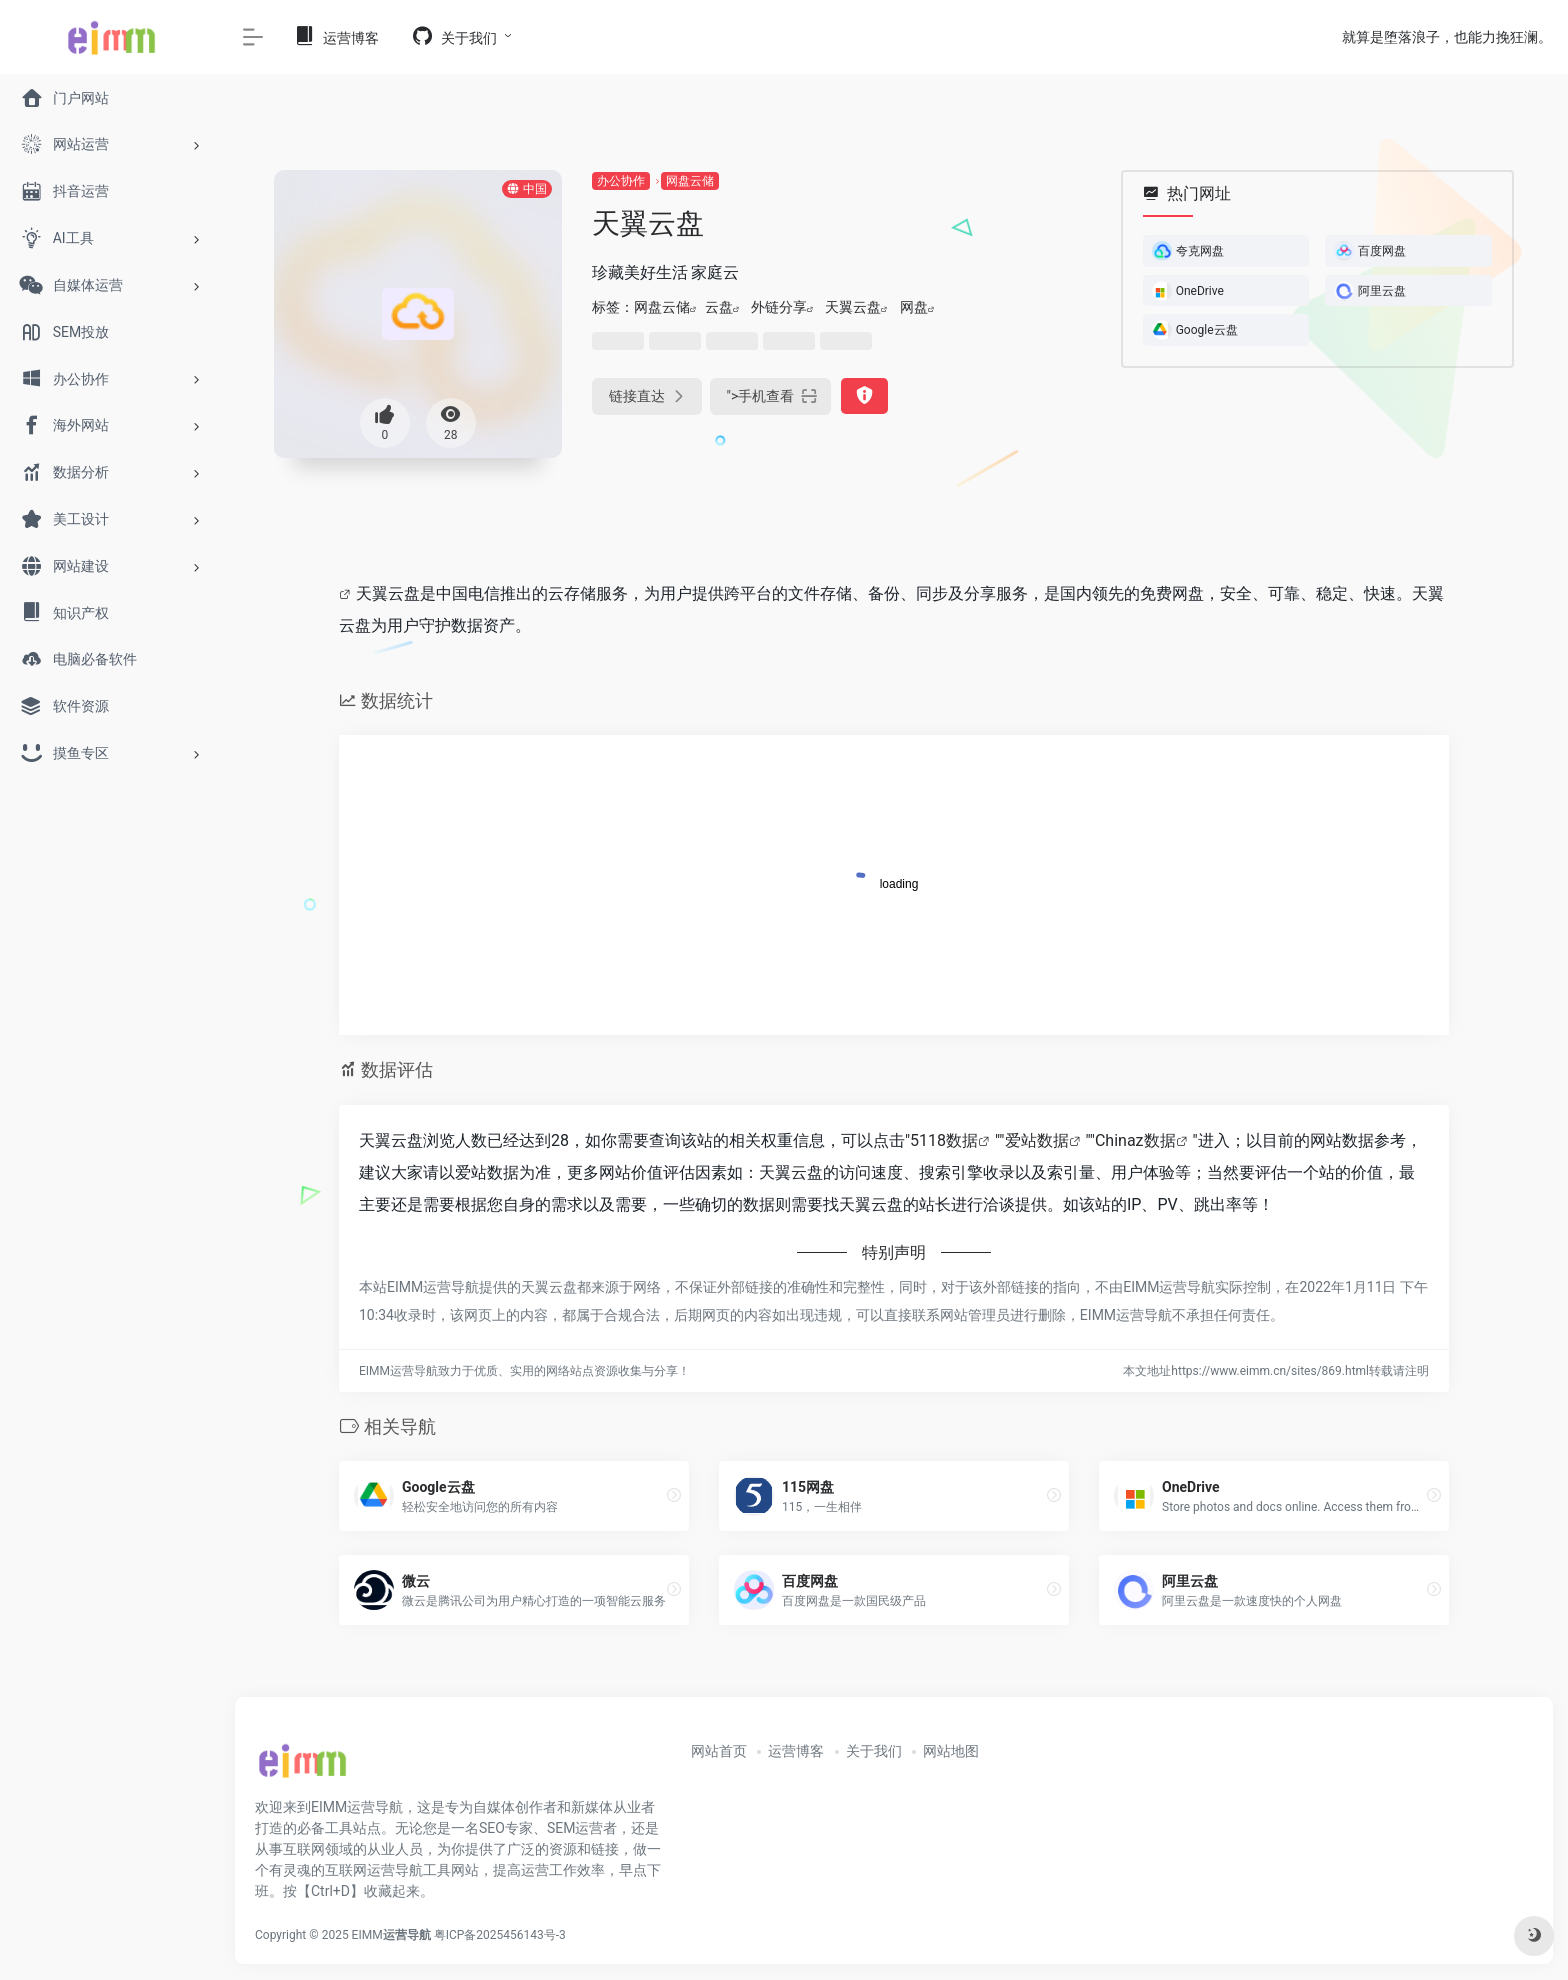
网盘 (914, 307)
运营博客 (796, 1751)
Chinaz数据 (1135, 1140)
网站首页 (719, 1751)
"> (771, 396)
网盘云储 (690, 181)
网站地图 (951, 1751)
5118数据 (944, 1140)
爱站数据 (1037, 1140)
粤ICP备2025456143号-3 (500, 1935)
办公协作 (621, 181)
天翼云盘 (853, 307)
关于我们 (874, 1751)
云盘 (719, 307)
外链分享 (779, 307)
